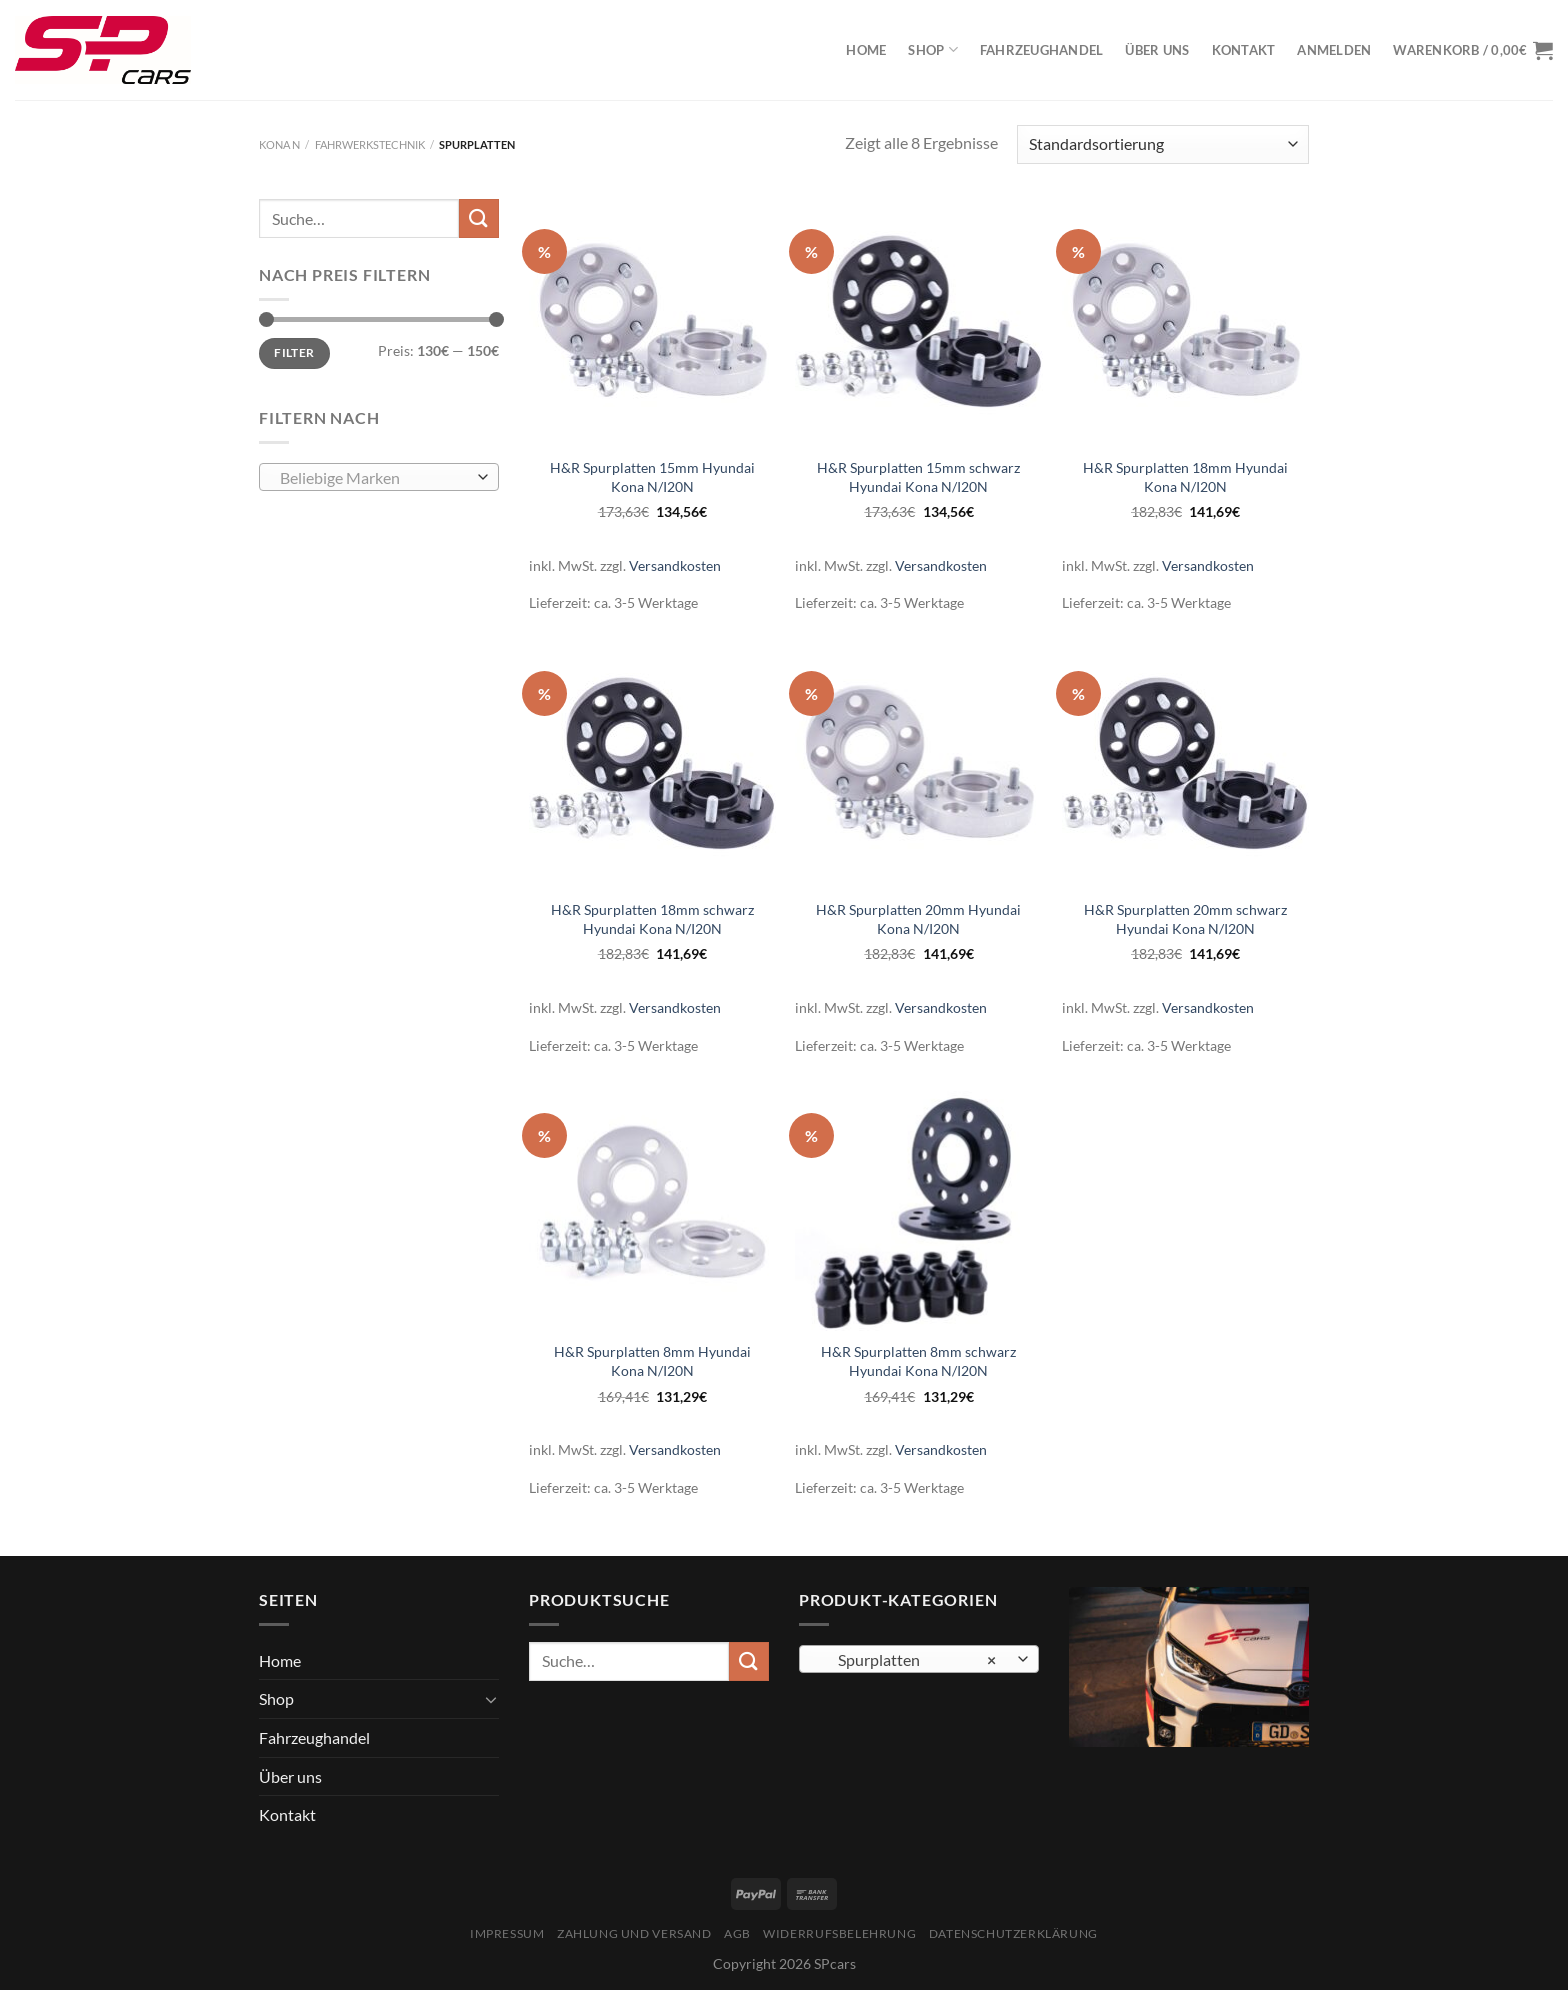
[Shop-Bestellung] (1163, 144)
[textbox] (374, 478)
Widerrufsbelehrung (839, 1933)
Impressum (507, 1933)
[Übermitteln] (479, 218)
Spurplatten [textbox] (908, 1660)
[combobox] (379, 477)
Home (866, 50)
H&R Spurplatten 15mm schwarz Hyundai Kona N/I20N (918, 477)
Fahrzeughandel (1042, 50)
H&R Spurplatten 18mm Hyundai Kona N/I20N (1185, 477)
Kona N (279, 144)
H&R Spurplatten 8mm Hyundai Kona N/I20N (652, 1361)
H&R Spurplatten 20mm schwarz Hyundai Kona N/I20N (1185, 919)
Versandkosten (675, 565)
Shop (932, 49)
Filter (294, 352)
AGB (737, 1933)
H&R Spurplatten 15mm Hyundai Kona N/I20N (652, 477)
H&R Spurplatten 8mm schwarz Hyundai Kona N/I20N (918, 1361)
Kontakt (1244, 50)
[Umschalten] (491, 1699)
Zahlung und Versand (634, 1933)
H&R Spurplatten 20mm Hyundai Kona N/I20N (918, 919)
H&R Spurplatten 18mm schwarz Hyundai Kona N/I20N (652, 919)
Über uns (1157, 50)
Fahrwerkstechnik (370, 144)
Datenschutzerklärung (1013, 1933)
